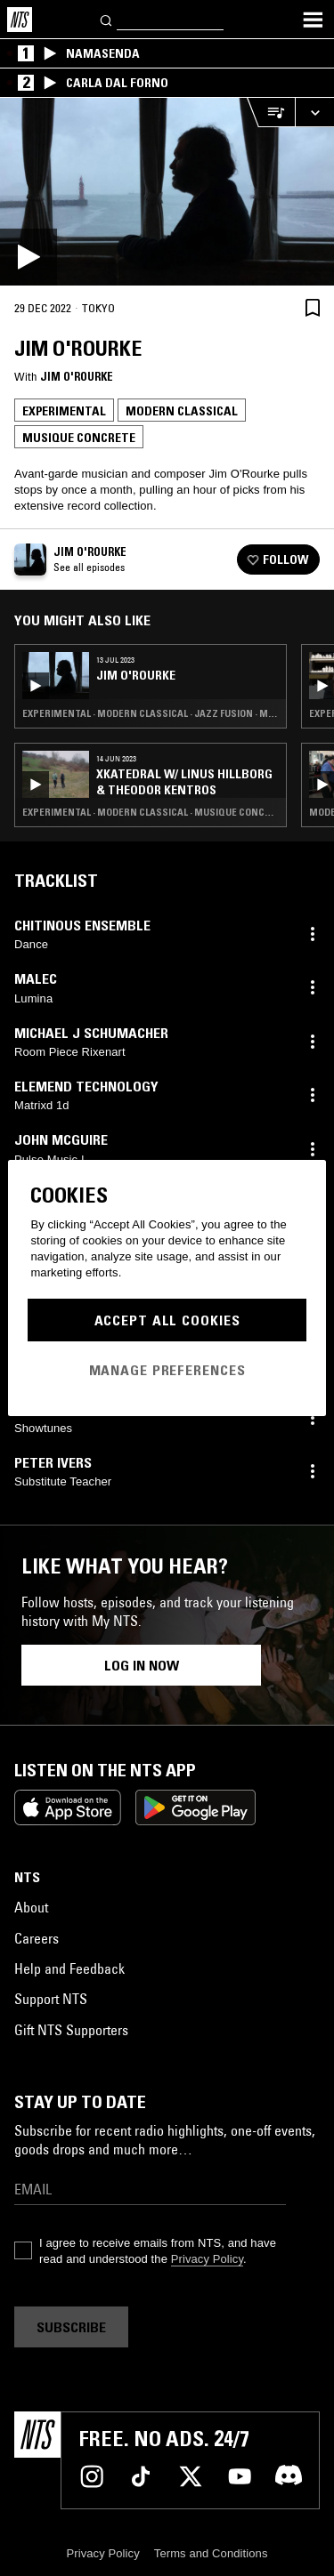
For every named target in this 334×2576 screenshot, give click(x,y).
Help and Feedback (69, 1968)
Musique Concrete (78, 438)
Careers (36, 1938)
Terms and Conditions (211, 2553)
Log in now (141, 1665)
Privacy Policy (207, 2259)
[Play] (167, 192)
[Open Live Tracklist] (271, 112)
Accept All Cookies (167, 1320)
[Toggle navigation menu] (312, 19)
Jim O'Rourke (76, 376)
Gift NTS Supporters (71, 2030)
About (31, 1907)
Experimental (64, 411)
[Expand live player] (314, 112)
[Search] (107, 19)
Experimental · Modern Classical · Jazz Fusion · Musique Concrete (150, 713)
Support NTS (50, 1999)
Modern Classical (182, 411)
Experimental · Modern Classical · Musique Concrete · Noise (150, 812)
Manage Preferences (167, 1370)
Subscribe (71, 2327)
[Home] (19, 19)
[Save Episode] (312, 307)
